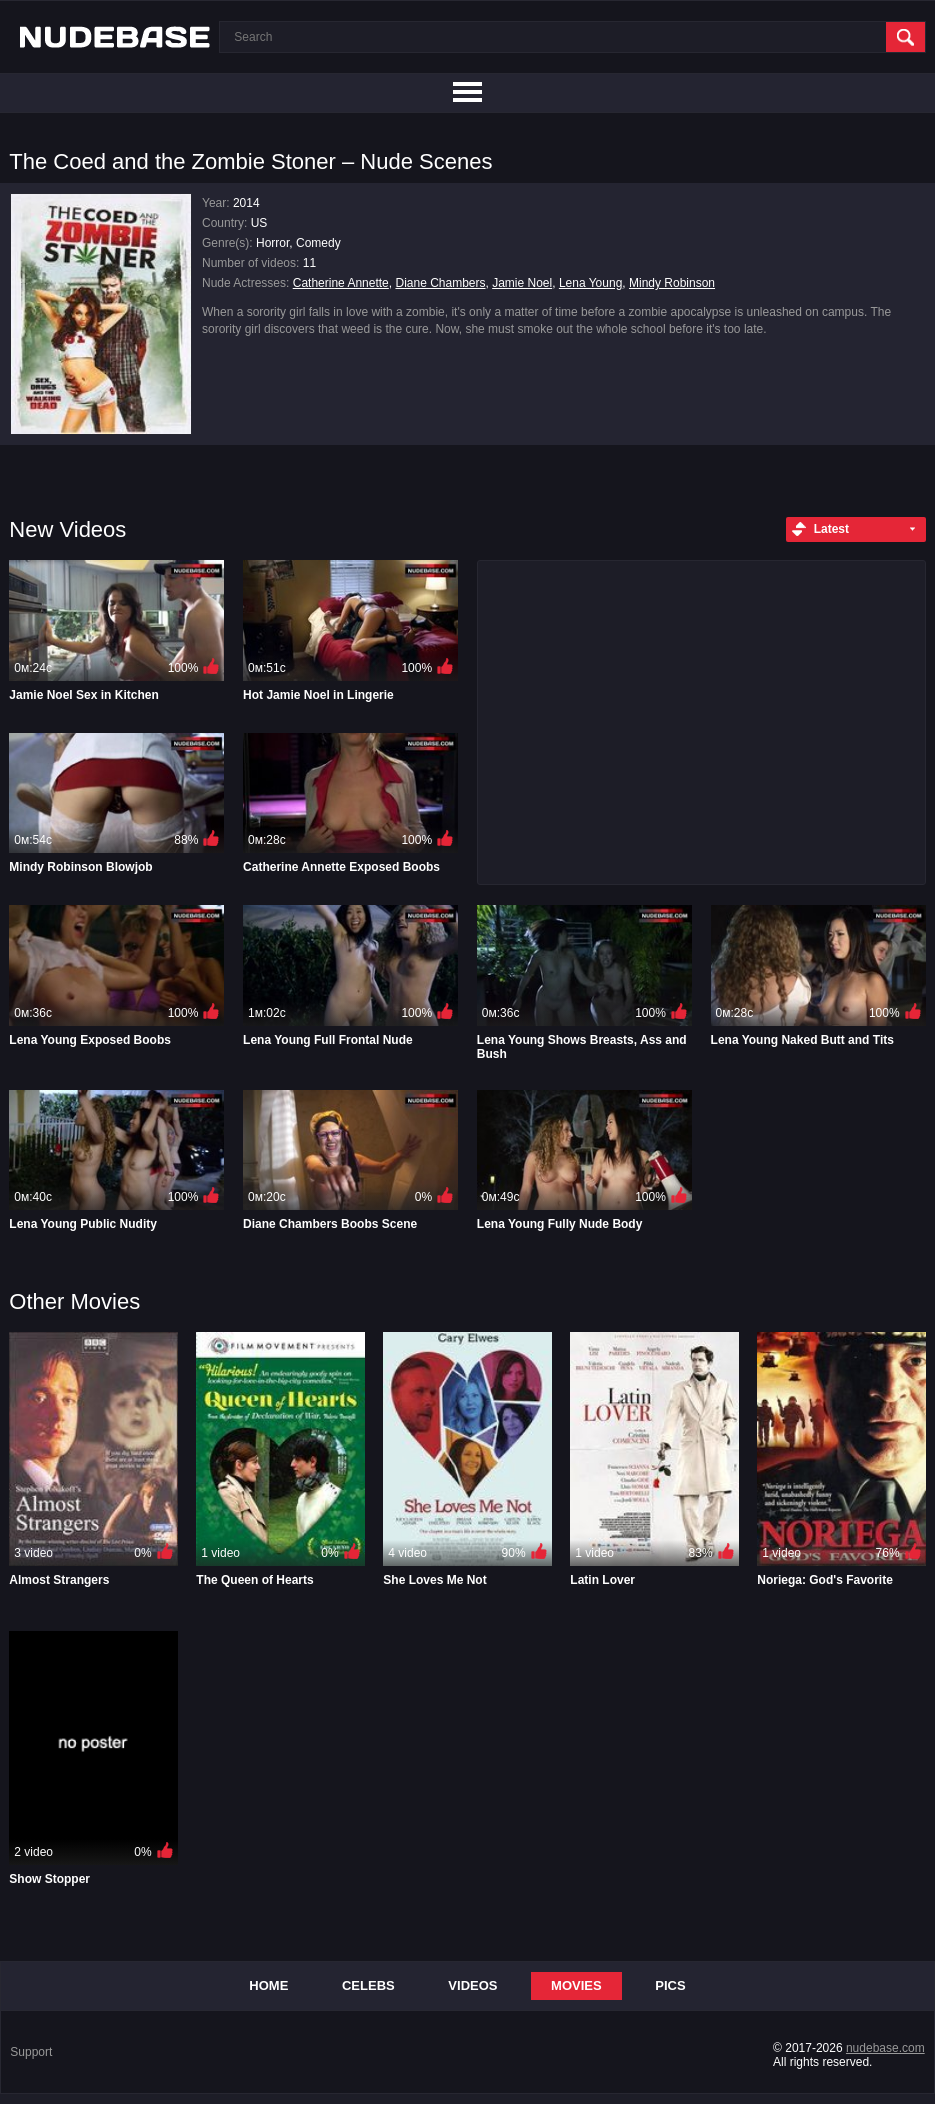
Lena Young (590, 283)
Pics (670, 1985)
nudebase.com (885, 2048)
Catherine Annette (341, 283)
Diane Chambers (440, 283)
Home (268, 1985)
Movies (576, 1985)
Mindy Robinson (672, 283)
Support (31, 2052)
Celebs (368, 1985)
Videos (472, 1985)
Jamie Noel (522, 283)
